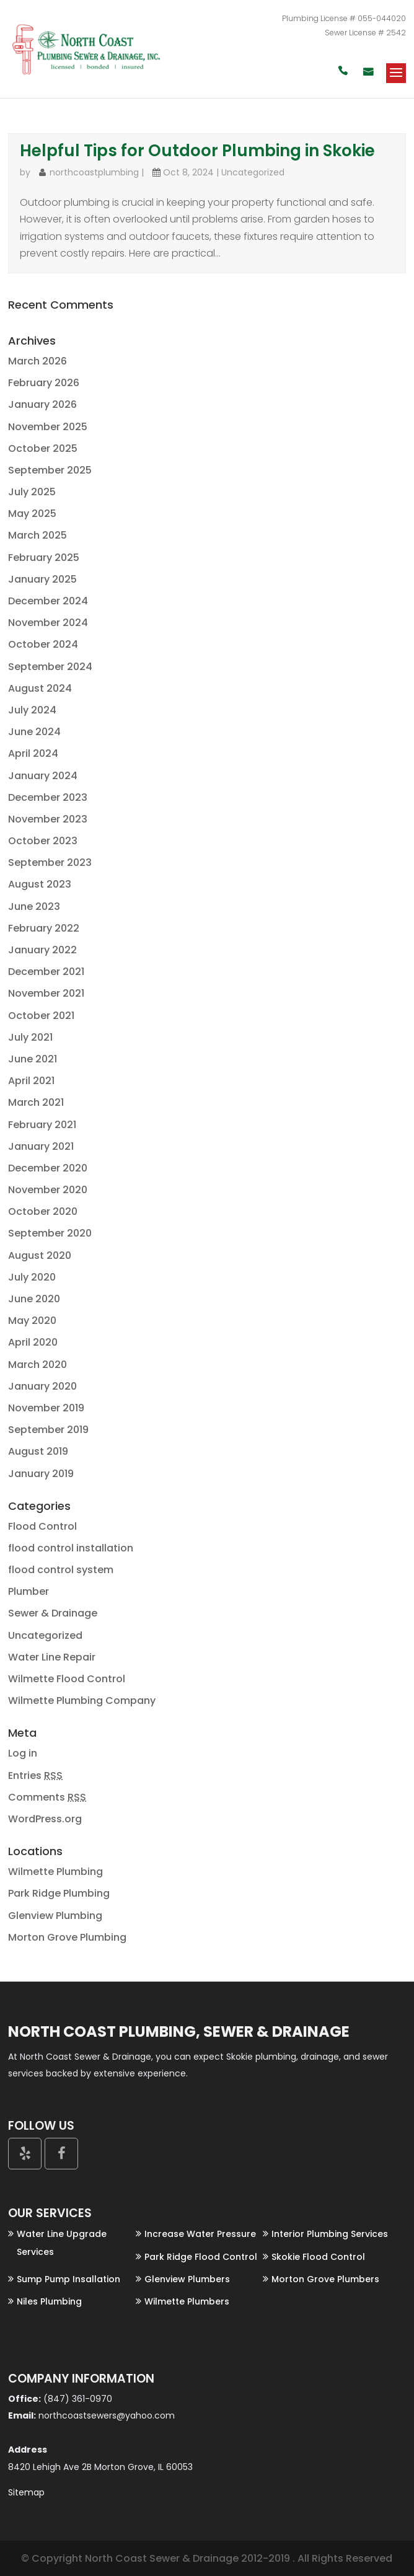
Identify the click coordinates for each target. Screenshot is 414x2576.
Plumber (28, 1591)
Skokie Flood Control (318, 2257)
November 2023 (47, 819)
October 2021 (41, 1015)
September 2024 (50, 666)
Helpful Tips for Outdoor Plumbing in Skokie (197, 150)
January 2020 (42, 1386)
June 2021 (32, 1059)
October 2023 (42, 841)
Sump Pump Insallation (68, 2279)
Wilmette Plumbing (55, 1871)
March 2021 (36, 1102)
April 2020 (33, 1342)
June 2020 (34, 1299)
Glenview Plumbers (187, 2279)
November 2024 (48, 622)
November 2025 (47, 427)
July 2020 (32, 1277)
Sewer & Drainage (52, 1613)
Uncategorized (252, 172)
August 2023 (39, 884)
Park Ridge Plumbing (59, 1893)
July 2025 (32, 492)
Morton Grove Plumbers (325, 2279)
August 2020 (39, 1255)
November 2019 (46, 1408)
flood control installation (70, 1548)
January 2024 (42, 776)
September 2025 (50, 470)
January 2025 (42, 579)
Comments (47, 1797)
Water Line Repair (51, 1657)
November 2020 (47, 1190)
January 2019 (41, 1474)
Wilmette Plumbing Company (82, 1700)
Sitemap (26, 2492)
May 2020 (32, 1320)
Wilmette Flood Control (66, 1679)
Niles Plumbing (49, 2301)
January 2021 (41, 1146)
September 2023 (50, 862)
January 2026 (42, 404)
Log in (22, 1753)
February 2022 (43, 928)
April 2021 (31, 1081)
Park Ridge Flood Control (200, 2257)
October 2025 (42, 448)
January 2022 (42, 950)
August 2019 (38, 1451)
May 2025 (32, 513)
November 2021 (46, 993)
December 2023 (47, 797)
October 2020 (42, 1211)
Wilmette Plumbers (186, 2301)
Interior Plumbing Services (329, 2234)
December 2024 (48, 601)
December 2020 (47, 1168)
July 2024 (32, 710)
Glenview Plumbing (55, 1915)
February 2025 (43, 557)
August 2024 (40, 688)
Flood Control (42, 1526)
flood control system (60, 1570)
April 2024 (33, 753)
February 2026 (43, 383)
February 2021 (42, 1125)
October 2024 (43, 644)
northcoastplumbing (94, 172)
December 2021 (46, 971)
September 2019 (48, 1430)
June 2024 (34, 732)
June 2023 (34, 906)
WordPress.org (45, 1819)
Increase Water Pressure (200, 2234)
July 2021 (30, 1037)
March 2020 (37, 1364)
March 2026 (37, 361)
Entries (35, 1775)
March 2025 (37, 535)
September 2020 (50, 1233)
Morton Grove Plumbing (67, 1937)
